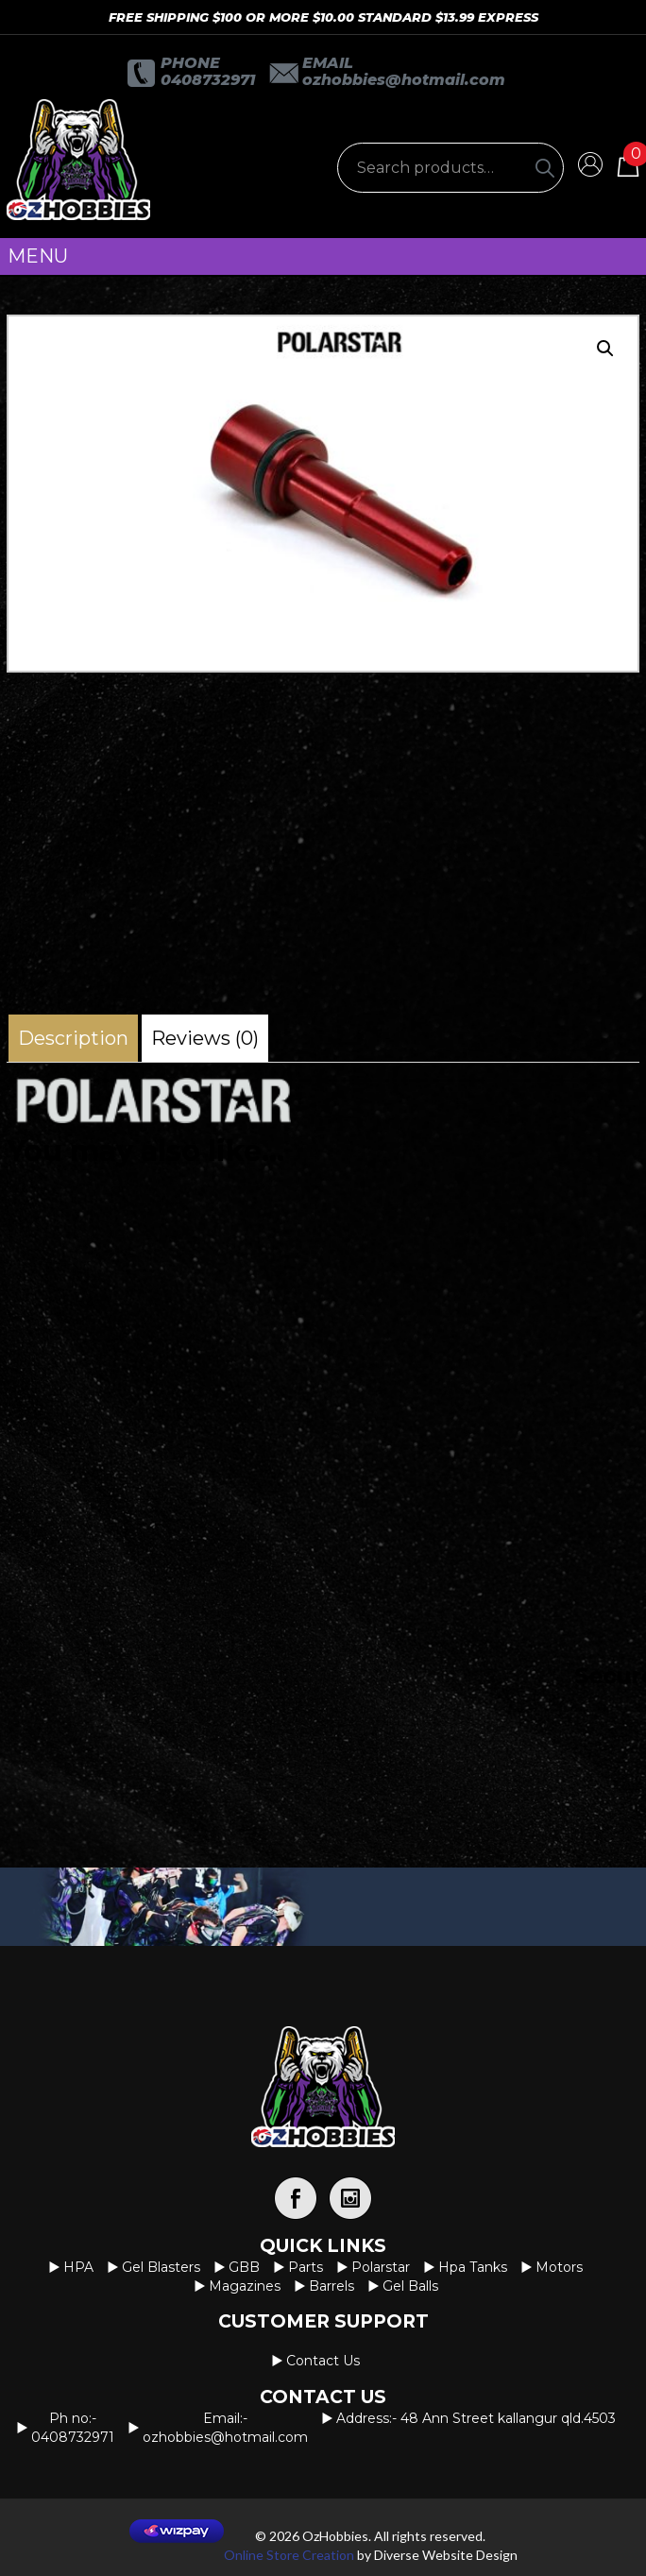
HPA (78, 2267)
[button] (605, 349)
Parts (305, 2267)
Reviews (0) (205, 1038)
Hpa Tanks (472, 2267)
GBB (244, 2267)
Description (73, 1038)
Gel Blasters (161, 2267)
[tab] (73, 1038)
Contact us (323, 2360)
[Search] (545, 168)
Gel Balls (410, 2286)
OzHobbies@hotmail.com (403, 80)
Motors (559, 2267)
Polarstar (380, 2267)
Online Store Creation (289, 2555)
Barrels (331, 2286)
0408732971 (208, 80)
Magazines (244, 2286)
